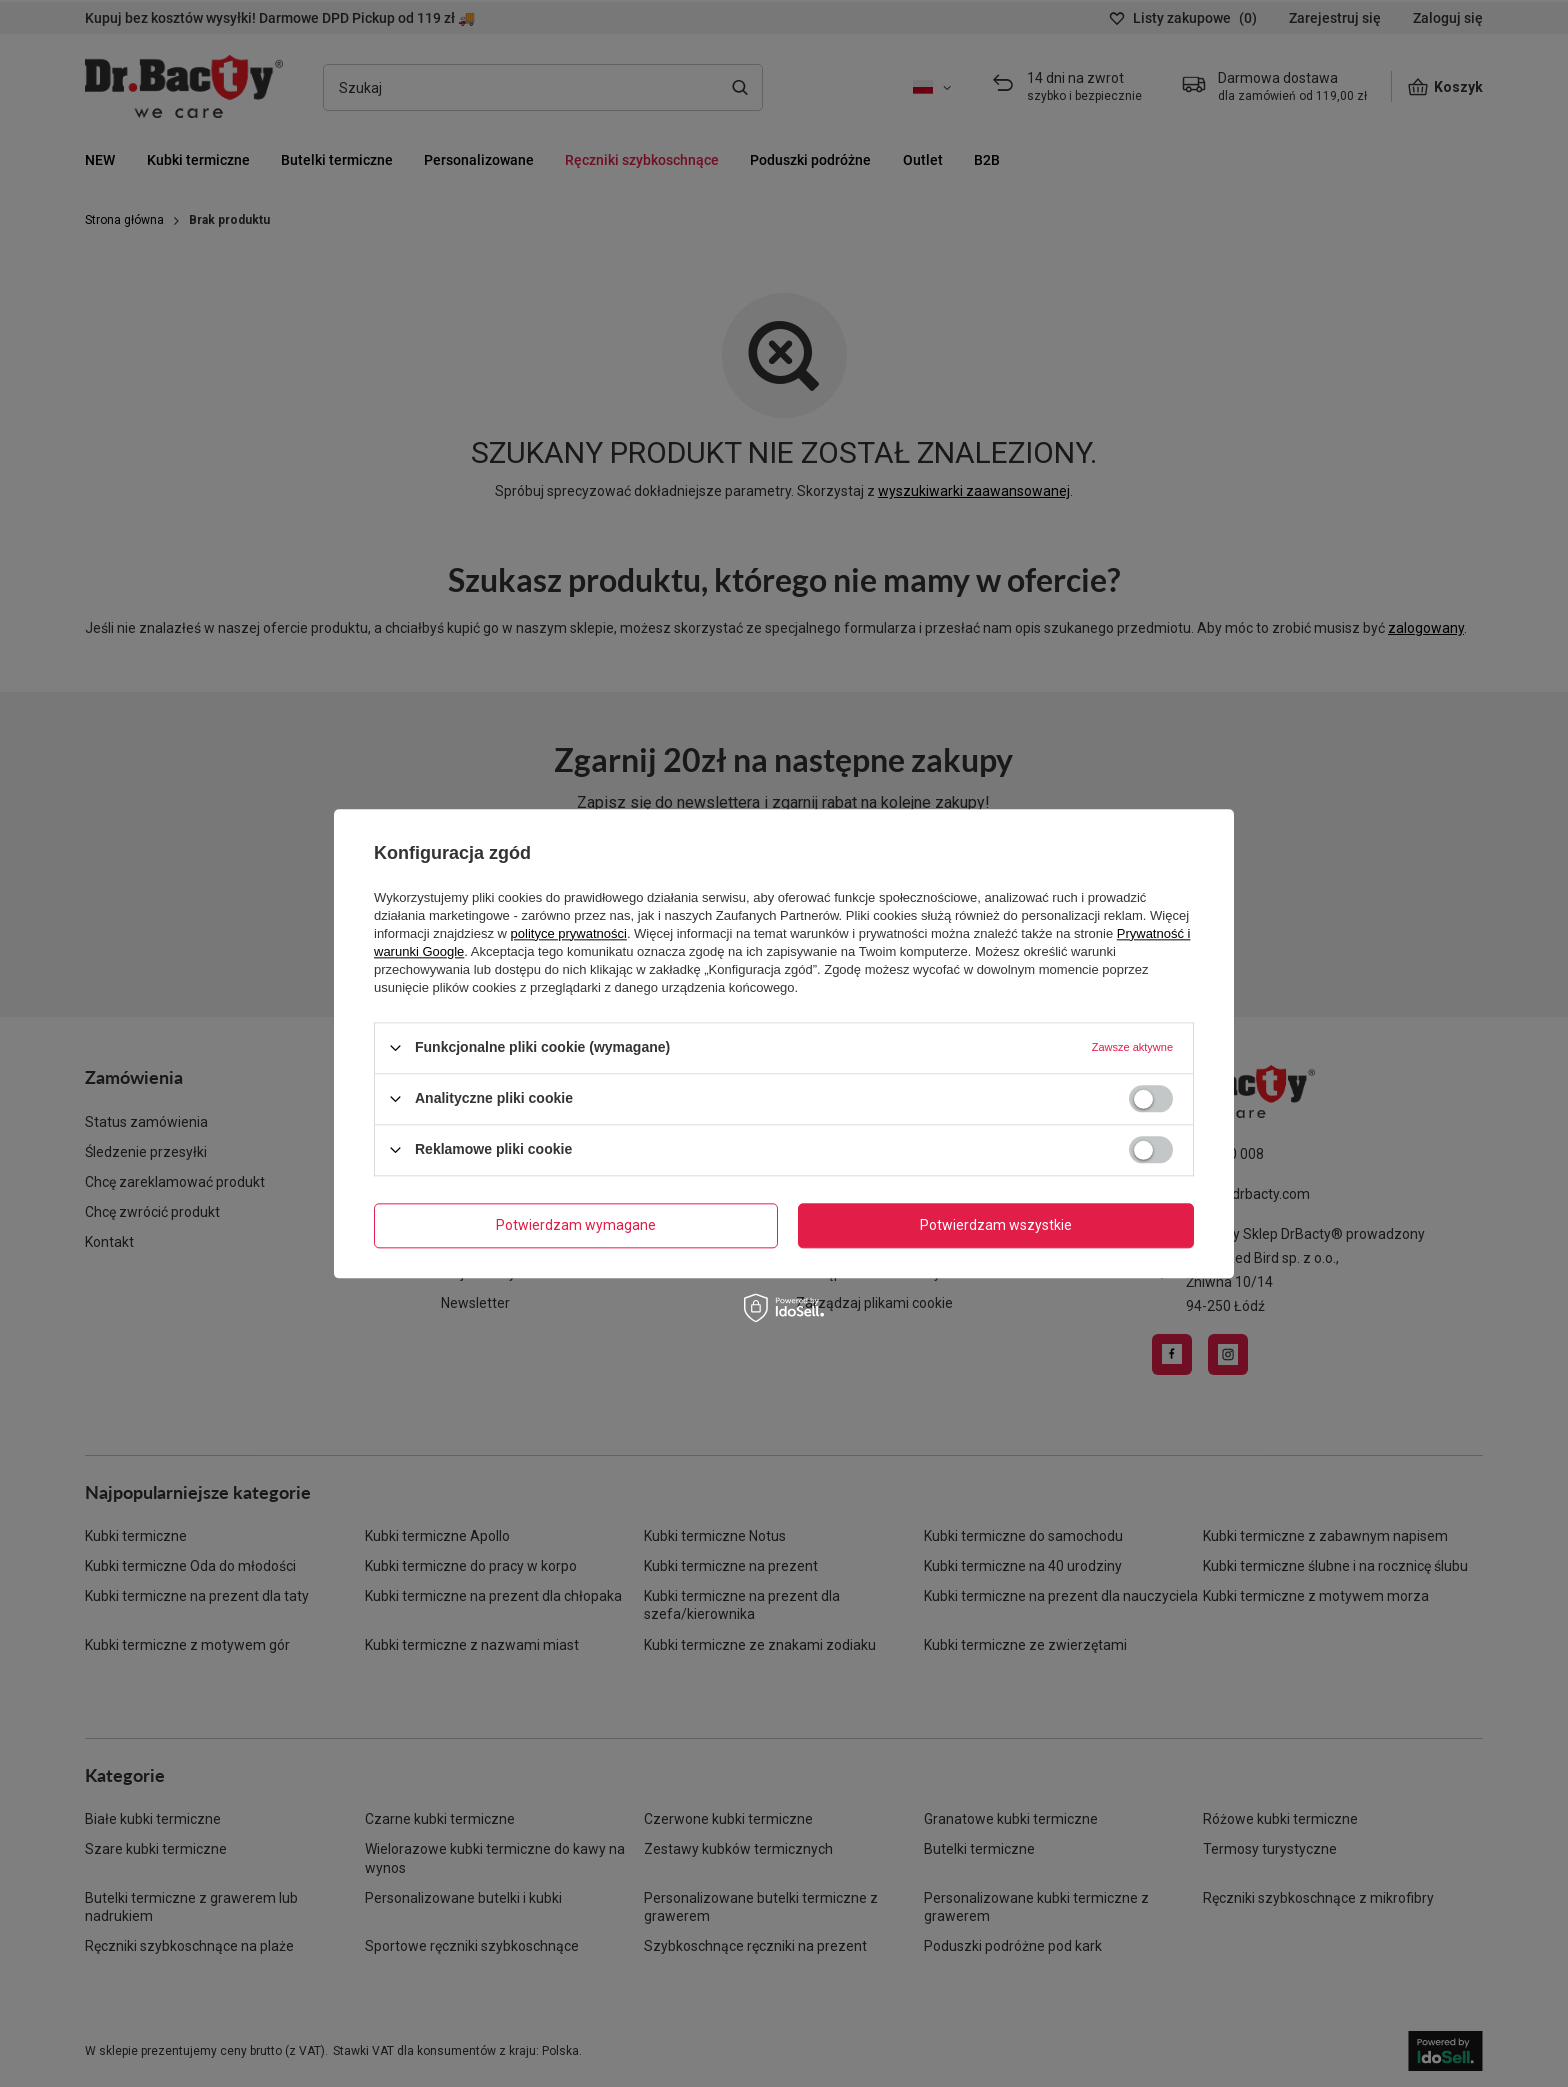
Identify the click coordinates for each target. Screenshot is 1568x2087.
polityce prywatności (569, 933)
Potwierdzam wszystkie (996, 1225)
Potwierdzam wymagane (576, 1225)
